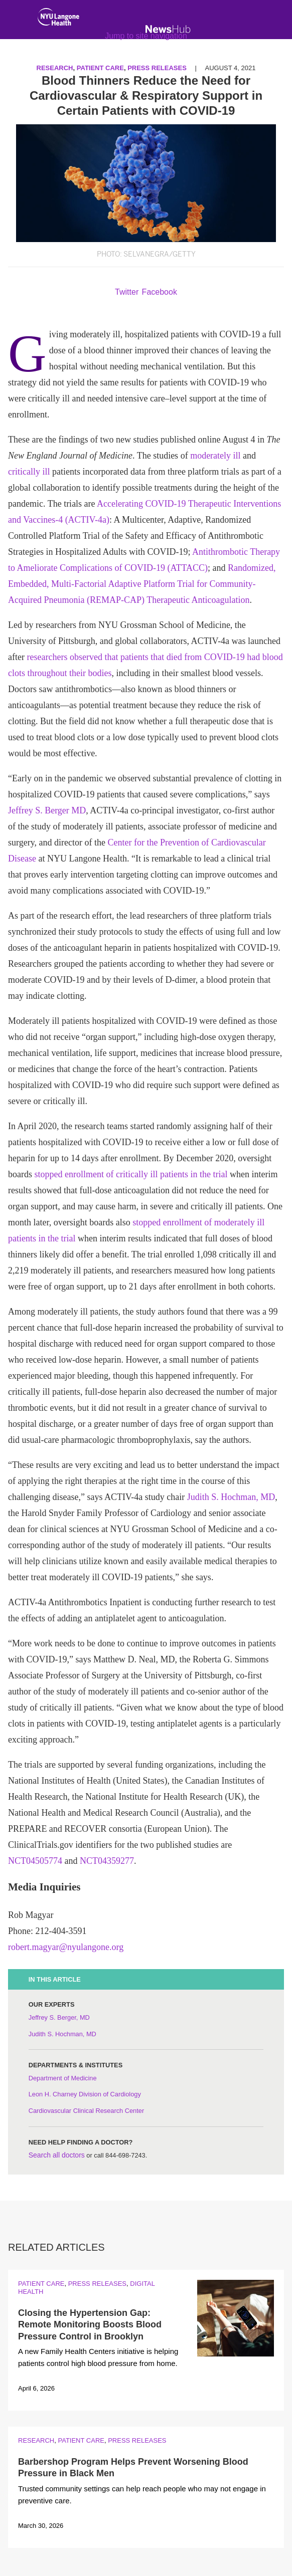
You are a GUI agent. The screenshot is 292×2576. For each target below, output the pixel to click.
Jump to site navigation (146, 36)
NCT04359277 (107, 1861)
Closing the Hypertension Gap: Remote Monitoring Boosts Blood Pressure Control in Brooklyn (90, 2324)
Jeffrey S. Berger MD (47, 810)
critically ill (29, 472)
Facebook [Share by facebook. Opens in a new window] (159, 292)
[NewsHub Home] (168, 29)
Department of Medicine (63, 2078)
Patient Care (41, 2283)
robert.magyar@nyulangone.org (65, 1947)
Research (36, 2440)
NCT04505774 (35, 1861)
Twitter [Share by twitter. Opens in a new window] (126, 292)
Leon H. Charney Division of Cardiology (85, 2094)
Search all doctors (57, 2155)
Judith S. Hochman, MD (231, 1497)
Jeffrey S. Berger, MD (59, 2017)
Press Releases (97, 2283)
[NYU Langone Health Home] (58, 19)
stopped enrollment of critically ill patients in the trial (131, 1174)
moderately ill (215, 456)
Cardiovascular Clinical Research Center (86, 2110)
